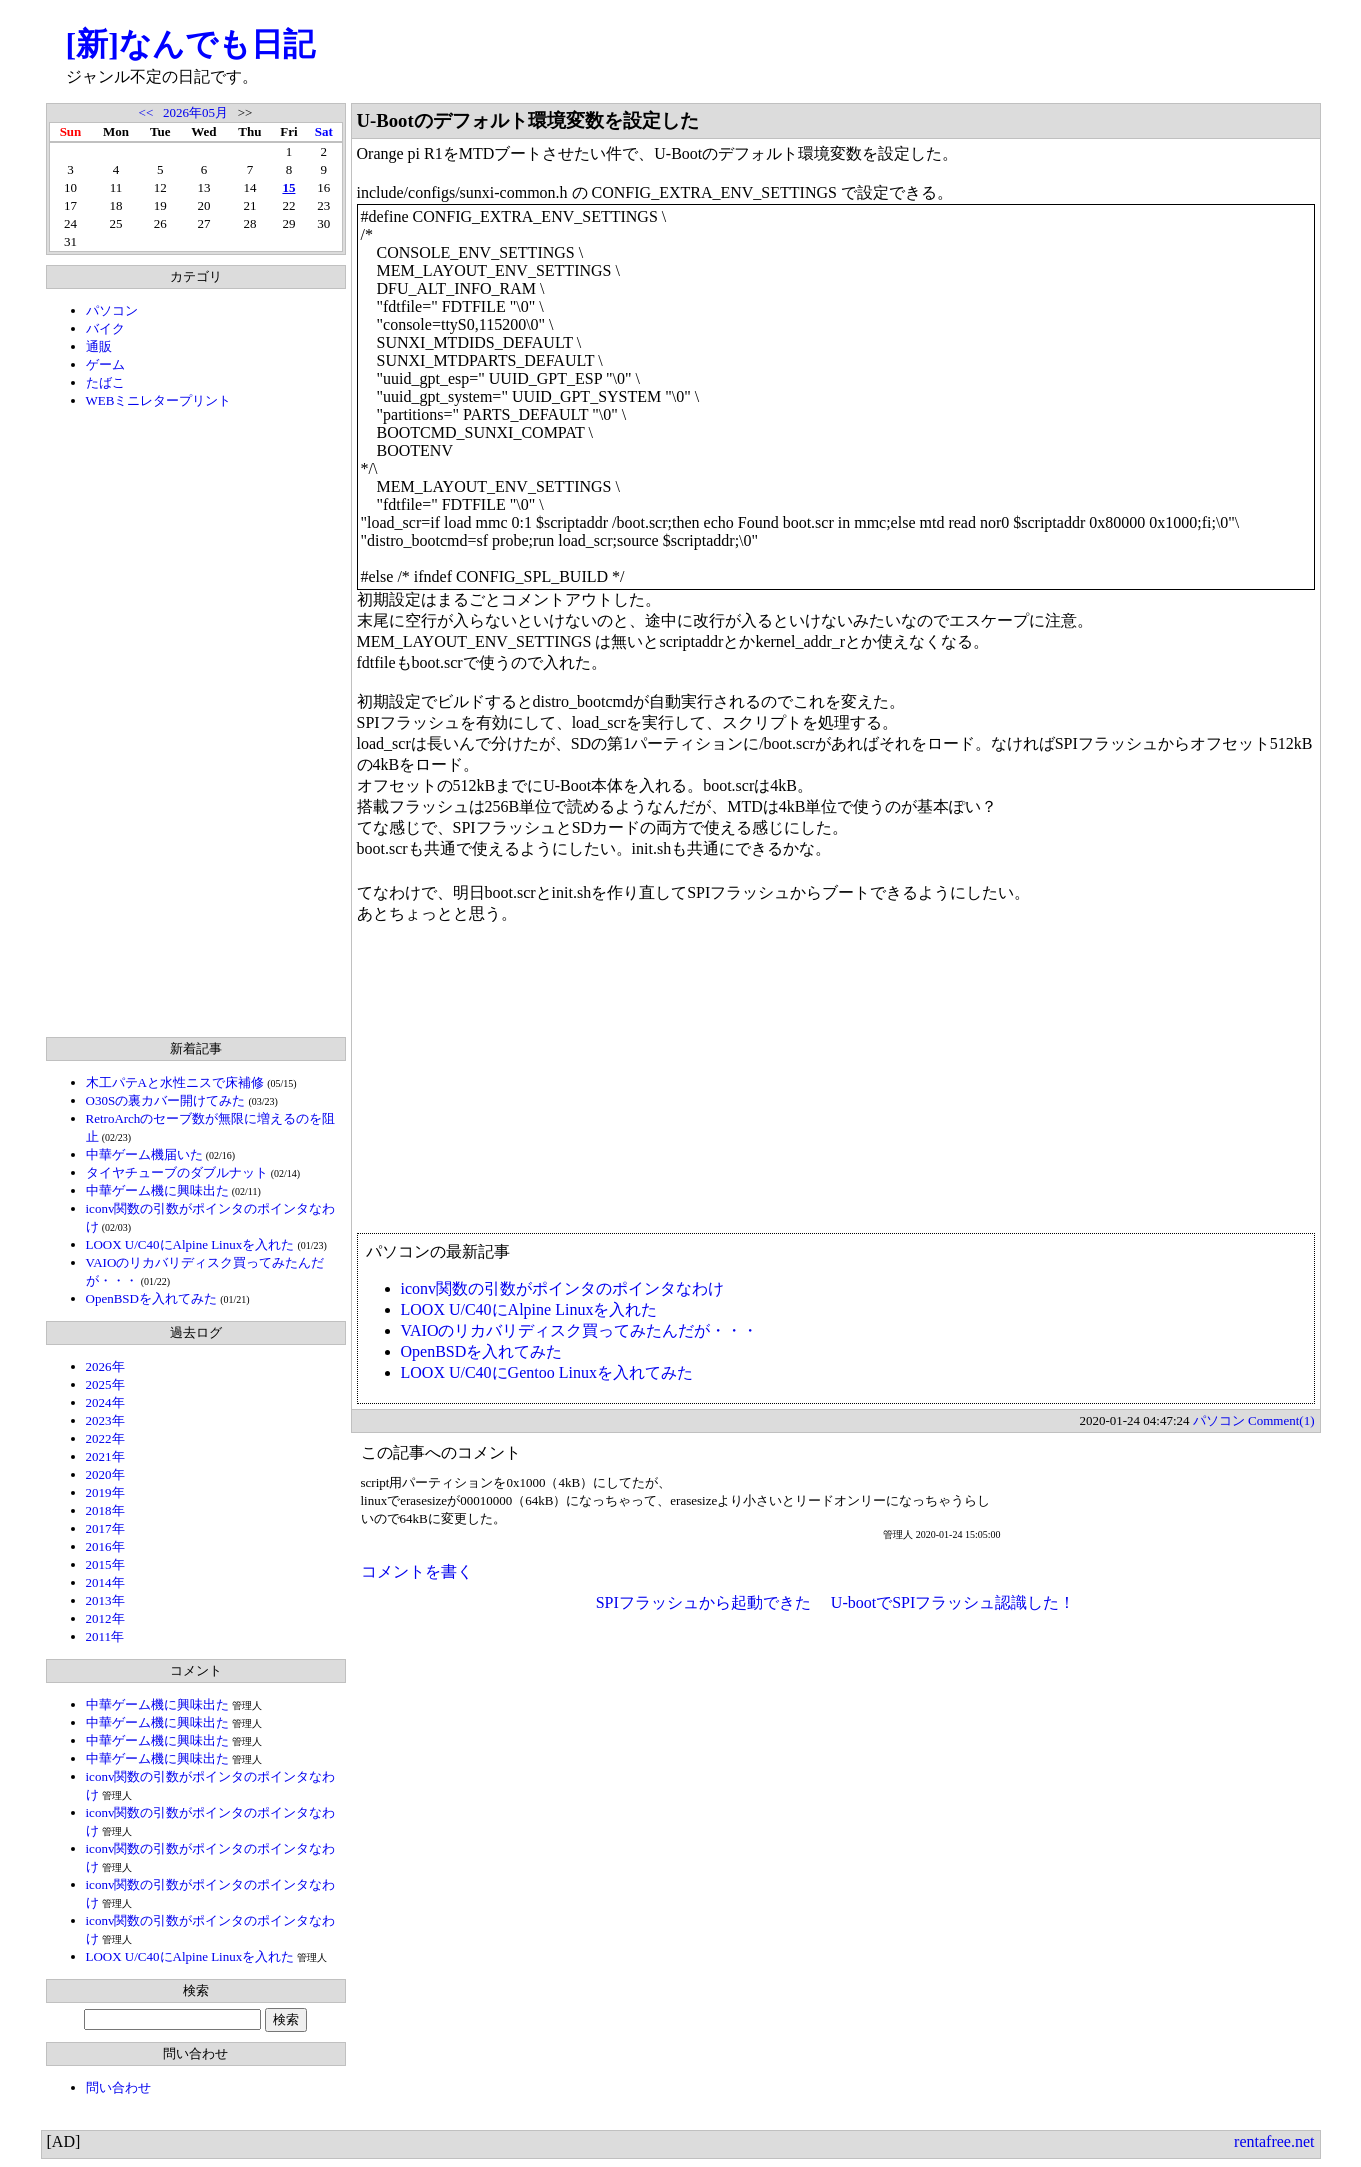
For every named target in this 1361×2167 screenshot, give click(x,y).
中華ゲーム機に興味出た (157, 1190)
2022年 (105, 1438)
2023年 (105, 1420)
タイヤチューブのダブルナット (177, 1172)
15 (288, 187)
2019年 (105, 1492)
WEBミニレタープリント (159, 400)
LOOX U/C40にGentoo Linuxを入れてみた (547, 1372)
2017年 (105, 1528)
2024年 (105, 1402)
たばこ (105, 382)
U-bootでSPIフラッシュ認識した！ (953, 1602)
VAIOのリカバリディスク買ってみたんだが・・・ (580, 1330)
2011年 (105, 1636)
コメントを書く (417, 1571)
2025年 (105, 1384)
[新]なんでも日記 (190, 44)
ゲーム (105, 364)
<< (146, 112)
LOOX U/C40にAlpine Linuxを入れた (190, 1244)
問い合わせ (118, 2087)
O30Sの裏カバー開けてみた (166, 1100)
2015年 (105, 1564)
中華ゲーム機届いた (144, 1154)
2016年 (105, 1546)
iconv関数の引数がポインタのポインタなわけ (563, 1288)
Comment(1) (1281, 1420)
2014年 (105, 1582)
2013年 (105, 1600)
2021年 (105, 1456)
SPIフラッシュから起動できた (703, 1602)
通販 (99, 346)
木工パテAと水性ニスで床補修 (175, 1082)
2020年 (105, 1474)
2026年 (105, 1366)
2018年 (105, 1510)
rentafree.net (1274, 2141)
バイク (105, 328)
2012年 (105, 1618)
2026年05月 (195, 112)
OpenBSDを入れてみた (151, 1298)
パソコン (112, 310)
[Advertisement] (196, 723)
